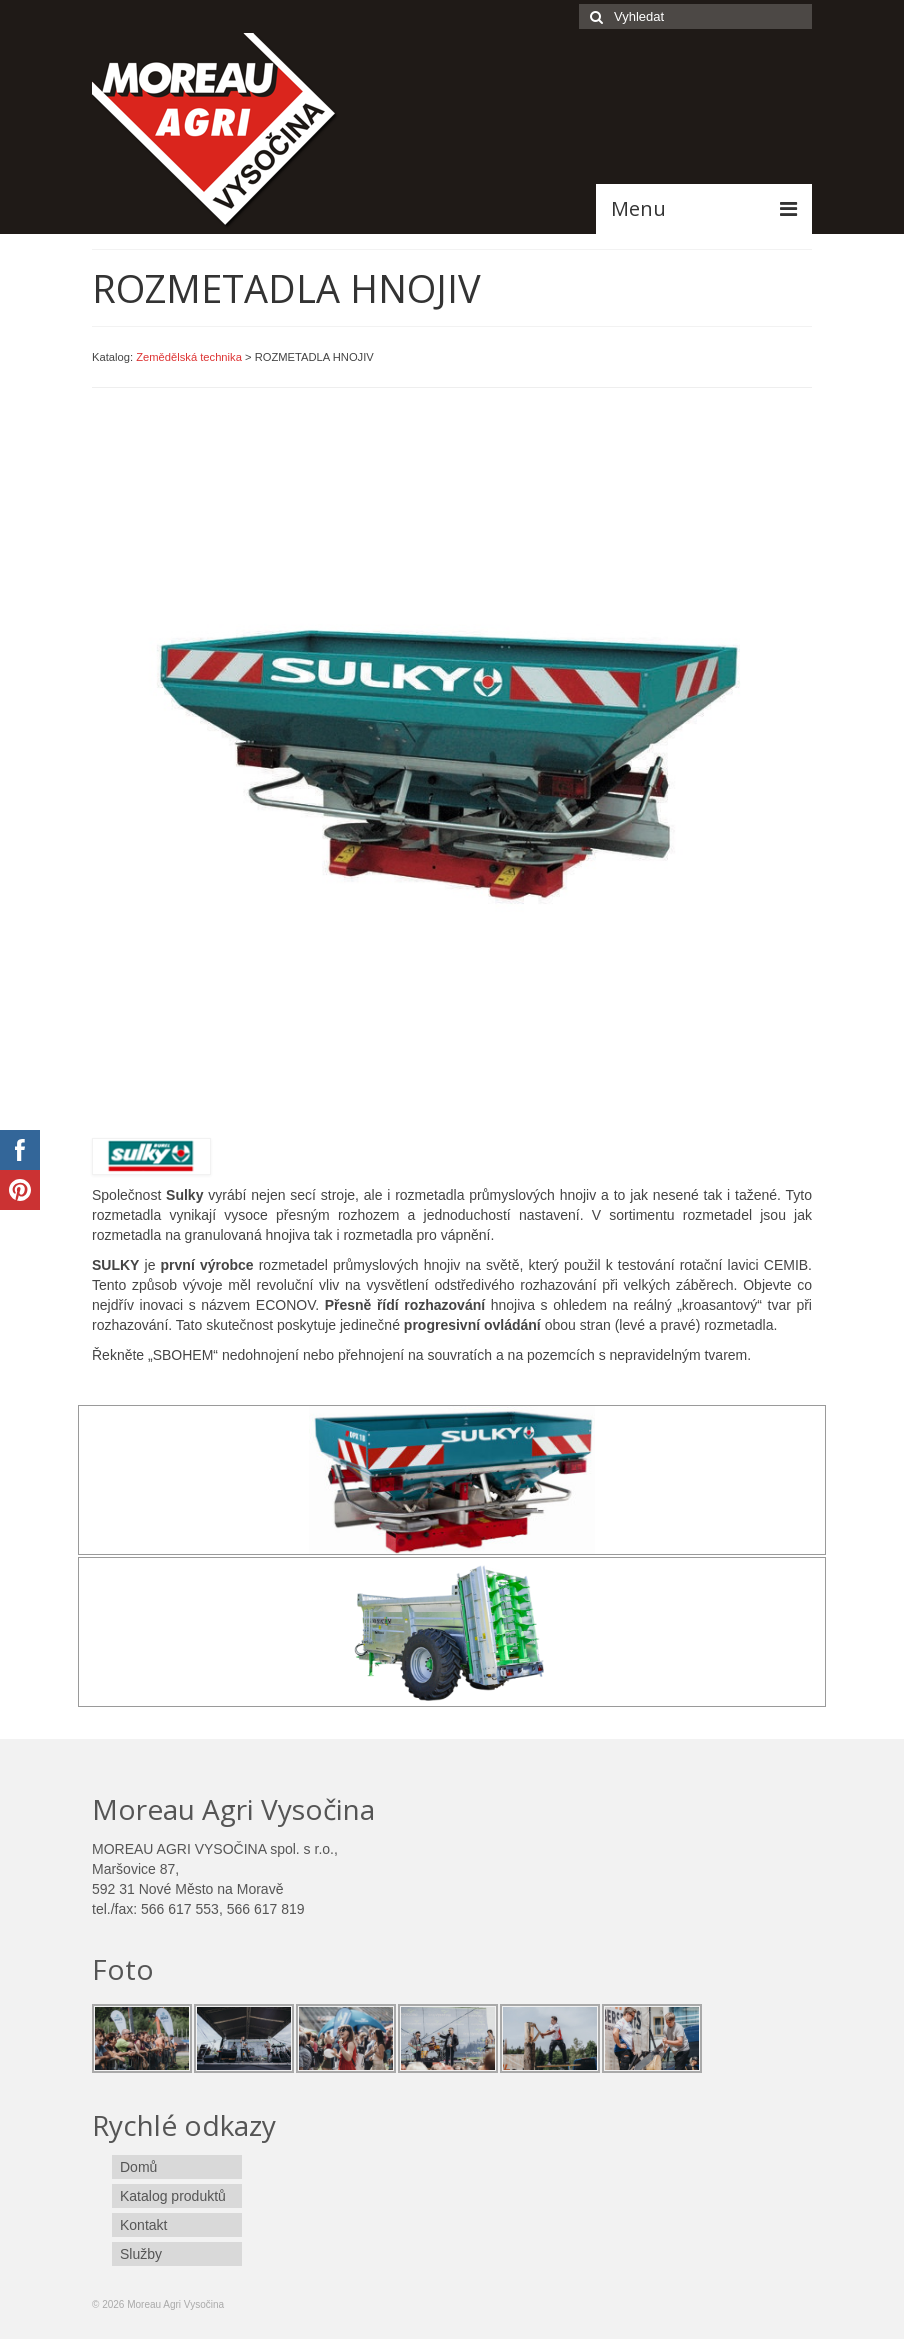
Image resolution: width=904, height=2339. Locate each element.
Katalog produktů (173, 2196)
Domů (138, 2167)
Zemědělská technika (189, 357)
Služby (141, 2254)
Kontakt (143, 2225)
